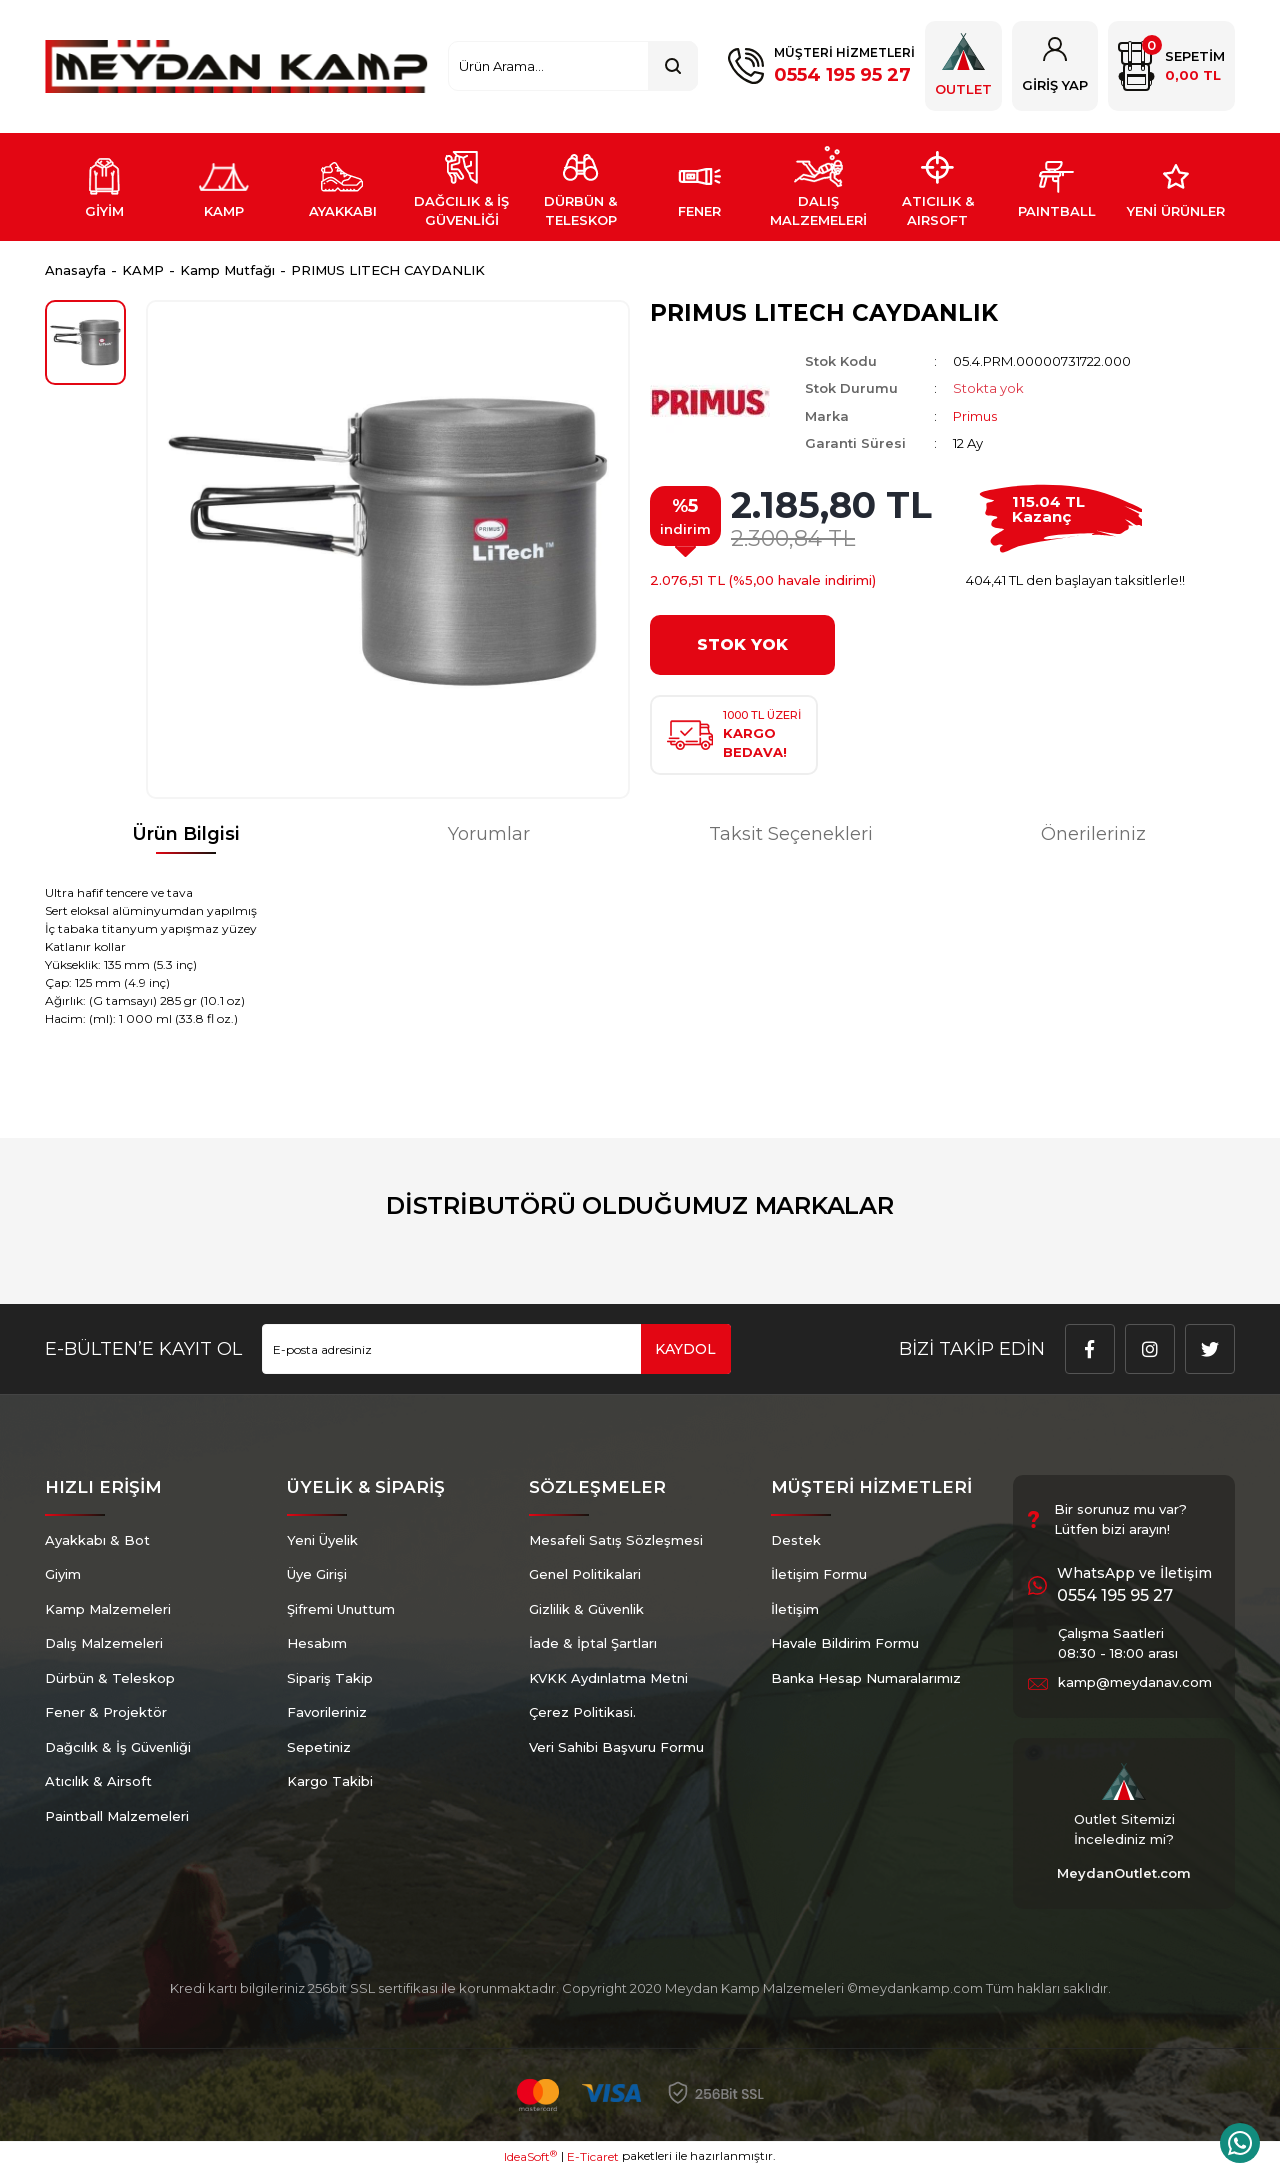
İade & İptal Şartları (593, 1643)
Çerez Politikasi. (582, 1712)
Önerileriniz (1093, 834)
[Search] (573, 66)
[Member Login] (1055, 66)
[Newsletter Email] (496, 1349)
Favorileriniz (327, 1712)
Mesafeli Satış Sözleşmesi (616, 1540)
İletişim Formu (819, 1574)
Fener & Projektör (106, 1712)
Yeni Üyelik (322, 1540)
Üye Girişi (317, 1574)
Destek (796, 1540)
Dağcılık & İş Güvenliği (118, 1747)
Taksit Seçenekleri (791, 834)
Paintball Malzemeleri (117, 1816)
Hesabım (317, 1643)
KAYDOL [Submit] (685, 1349)
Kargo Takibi (330, 1781)
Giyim (63, 1574)
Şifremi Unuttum (341, 1609)
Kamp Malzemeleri (108, 1609)
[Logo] (236, 66)
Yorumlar (489, 834)
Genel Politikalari (585, 1574)
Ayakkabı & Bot (97, 1540)
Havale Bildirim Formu (845, 1643)
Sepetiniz (319, 1747)
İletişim (795, 1609)
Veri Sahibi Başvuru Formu (616, 1747)
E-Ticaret (593, 2156)
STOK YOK (742, 644)
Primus (975, 416)
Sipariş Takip (330, 1678)
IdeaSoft (530, 2156)
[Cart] (1171, 66)
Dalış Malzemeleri (104, 1643)
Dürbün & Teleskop (110, 1678)
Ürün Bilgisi (186, 834)
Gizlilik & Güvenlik (586, 1609)
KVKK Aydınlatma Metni (608, 1678)
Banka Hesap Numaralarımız (866, 1678)
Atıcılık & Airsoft (98, 1781)
